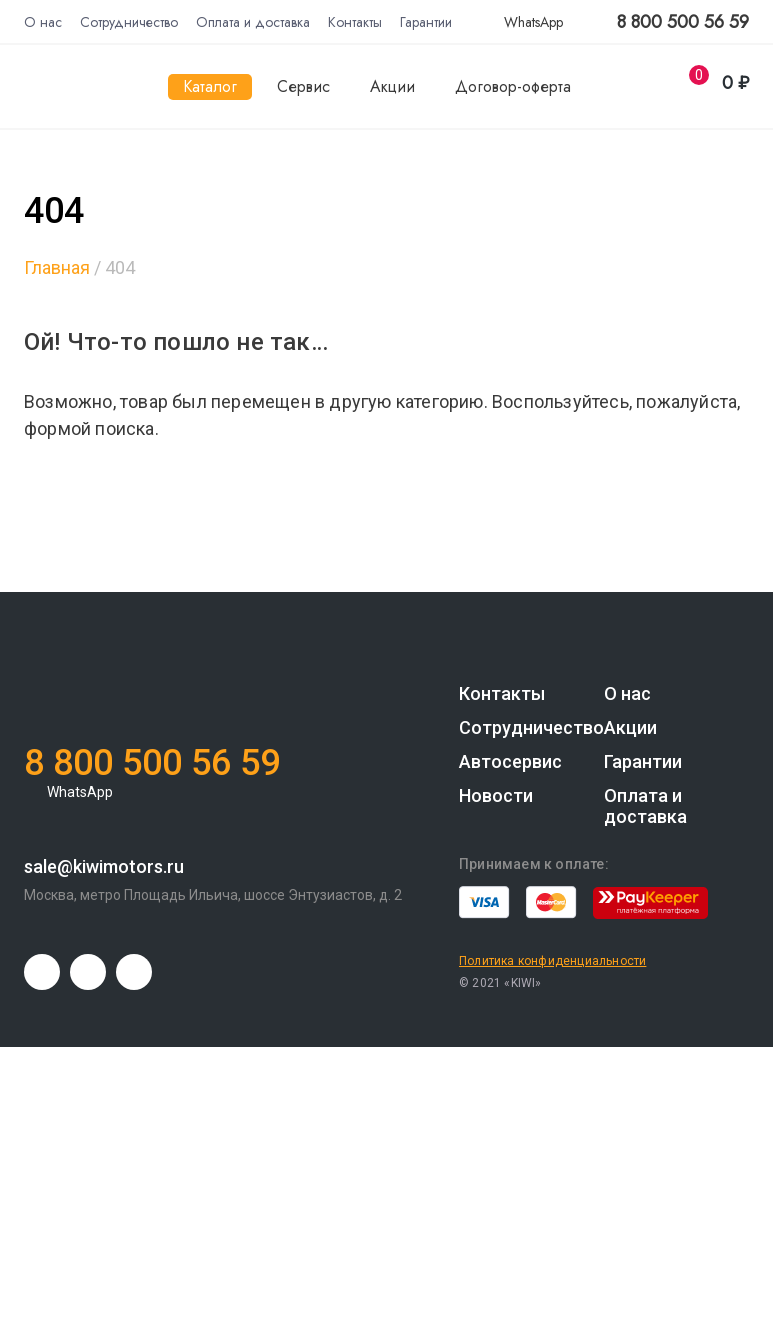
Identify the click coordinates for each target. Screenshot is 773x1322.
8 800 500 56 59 (683, 22)
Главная (57, 267)
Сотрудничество (129, 22)
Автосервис (510, 761)
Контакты (355, 22)
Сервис (303, 86)
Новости (496, 795)
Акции (392, 86)
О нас (43, 22)
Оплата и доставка (253, 22)
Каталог (210, 86)
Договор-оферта (513, 86)
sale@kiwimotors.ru (104, 866)
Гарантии (426, 22)
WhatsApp (522, 22)
